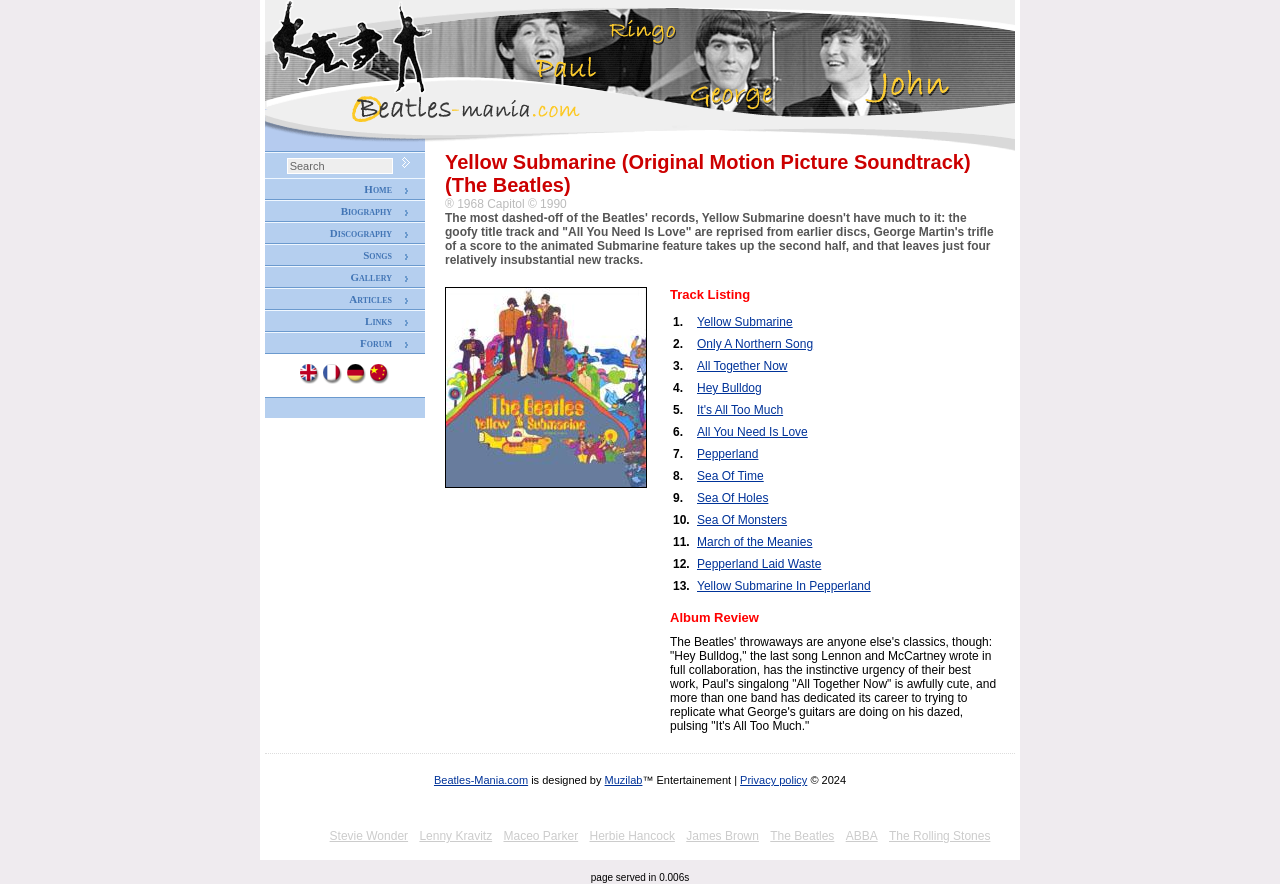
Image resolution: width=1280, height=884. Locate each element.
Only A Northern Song (755, 344)
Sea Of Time (730, 476)
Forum (376, 343)
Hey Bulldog (729, 388)
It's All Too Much (740, 410)
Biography (366, 211)
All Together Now (742, 366)
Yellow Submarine (745, 322)
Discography (361, 233)
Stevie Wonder (369, 836)
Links (378, 321)
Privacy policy (773, 780)
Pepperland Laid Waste (759, 564)
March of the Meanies (754, 542)
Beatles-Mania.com (481, 780)
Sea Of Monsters (742, 520)
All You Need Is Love (752, 432)
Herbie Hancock (632, 836)
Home (378, 189)
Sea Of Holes (732, 498)
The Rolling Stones (939, 836)
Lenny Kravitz (455, 836)
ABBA (862, 836)
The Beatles (802, 836)
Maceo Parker (540, 836)
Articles (370, 299)
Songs (377, 255)
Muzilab (624, 780)
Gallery (371, 277)
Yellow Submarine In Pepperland (784, 586)
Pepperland (727, 454)
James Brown (722, 836)
